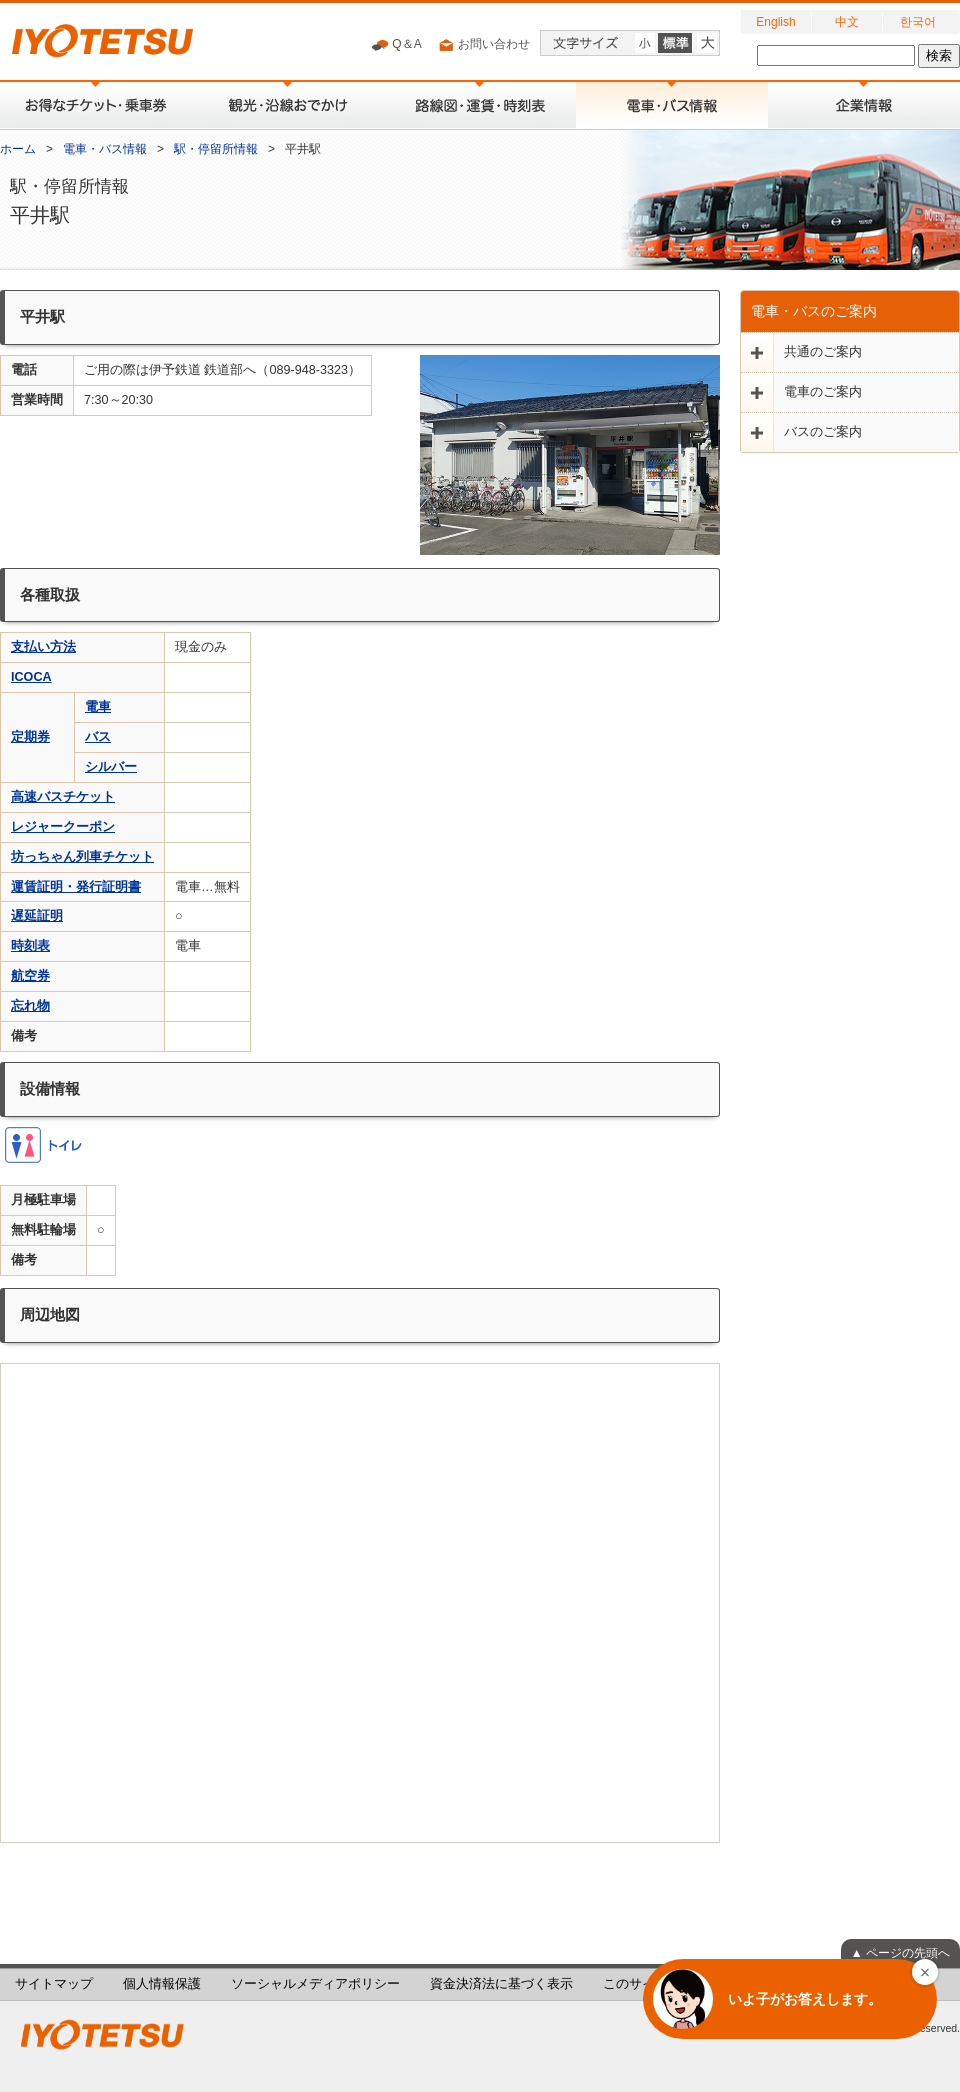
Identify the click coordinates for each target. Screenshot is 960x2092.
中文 (847, 22)
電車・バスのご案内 (814, 311)
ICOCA (31, 677)
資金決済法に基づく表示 (501, 1984)
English (775, 22)
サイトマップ (54, 1984)
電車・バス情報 (105, 149)
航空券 (30, 976)
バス (98, 737)
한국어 (918, 22)
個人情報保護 (162, 1984)
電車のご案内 (823, 392)
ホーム (18, 149)
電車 (98, 707)
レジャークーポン (63, 827)
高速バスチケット (63, 797)
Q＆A (396, 45)
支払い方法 (43, 647)
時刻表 (30, 946)
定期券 (30, 737)
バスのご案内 (823, 432)
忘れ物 (30, 1006)
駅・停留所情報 (216, 149)
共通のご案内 (823, 352)
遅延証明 (37, 916)
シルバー (111, 767)
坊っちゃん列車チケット (82, 857)
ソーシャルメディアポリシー (315, 1984)
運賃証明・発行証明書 (76, 887)
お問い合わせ (483, 45)
